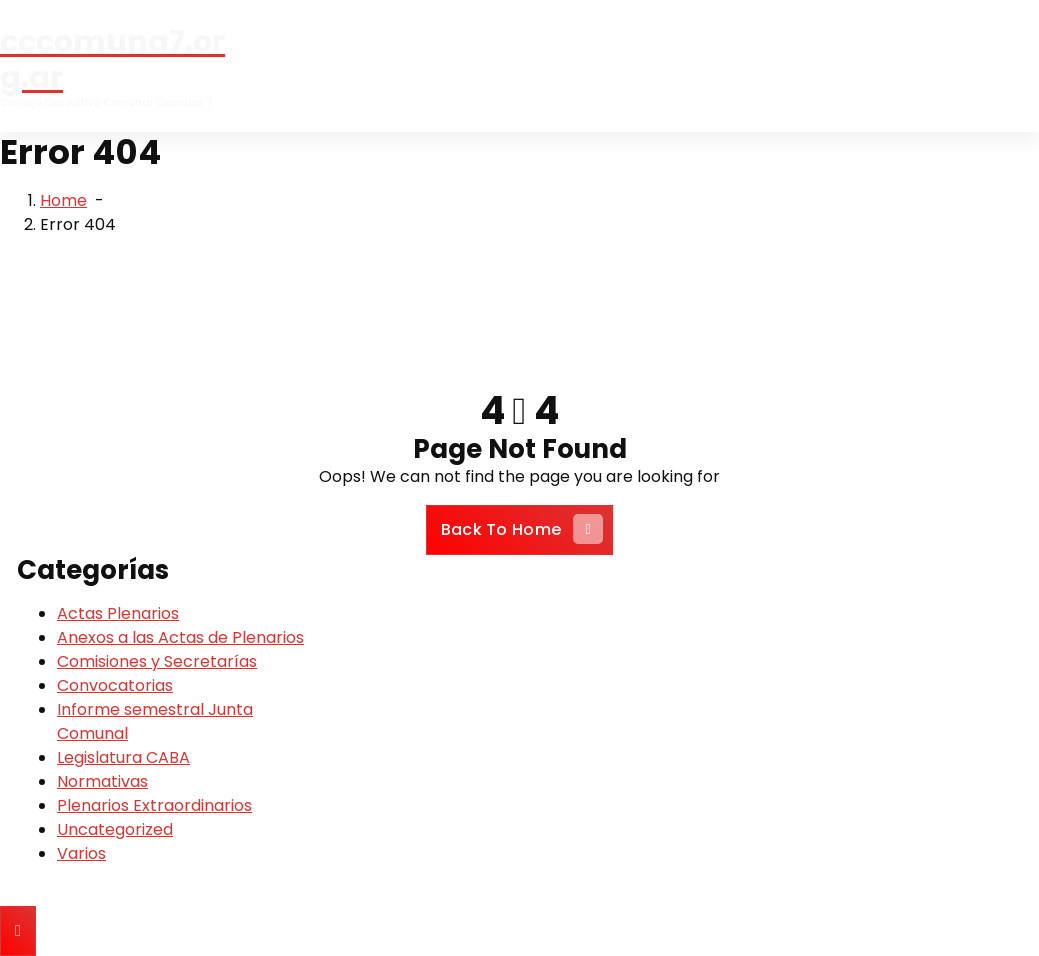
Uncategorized (115, 829)
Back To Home (522, 529)
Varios (81, 853)
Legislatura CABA (123, 757)
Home (63, 200)
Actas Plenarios (118, 613)
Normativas (102, 781)
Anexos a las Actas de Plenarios (180, 637)
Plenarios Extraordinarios (154, 805)
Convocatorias (115, 685)
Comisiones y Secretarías (157, 661)
